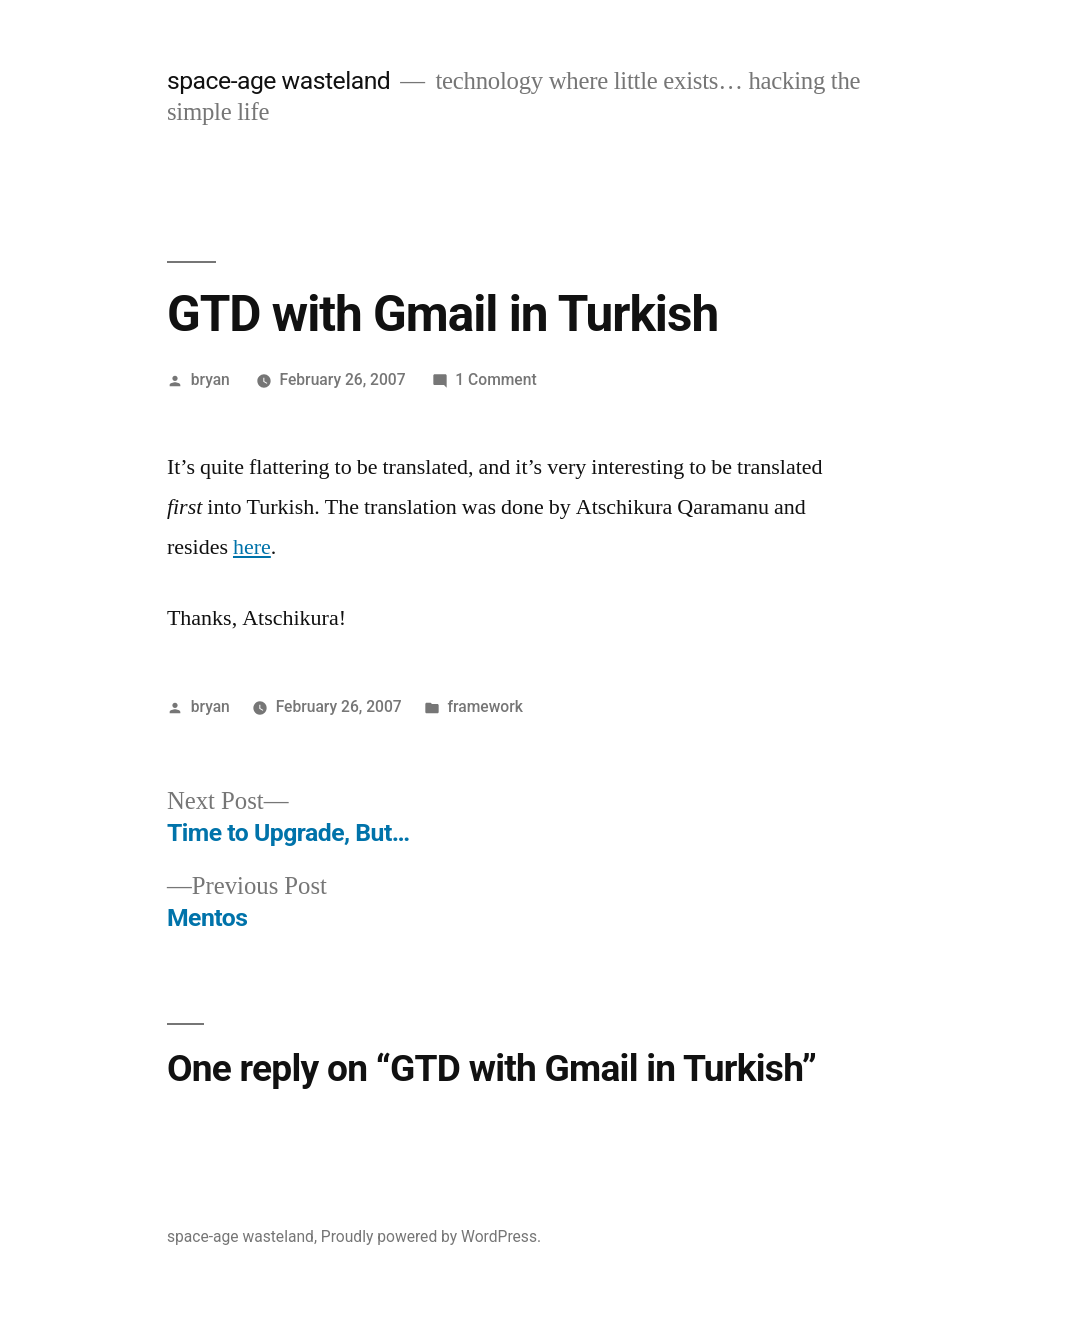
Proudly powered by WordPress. (431, 1236)
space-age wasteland (278, 80)
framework (485, 706)
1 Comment (495, 379)
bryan (210, 379)
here (252, 547)
